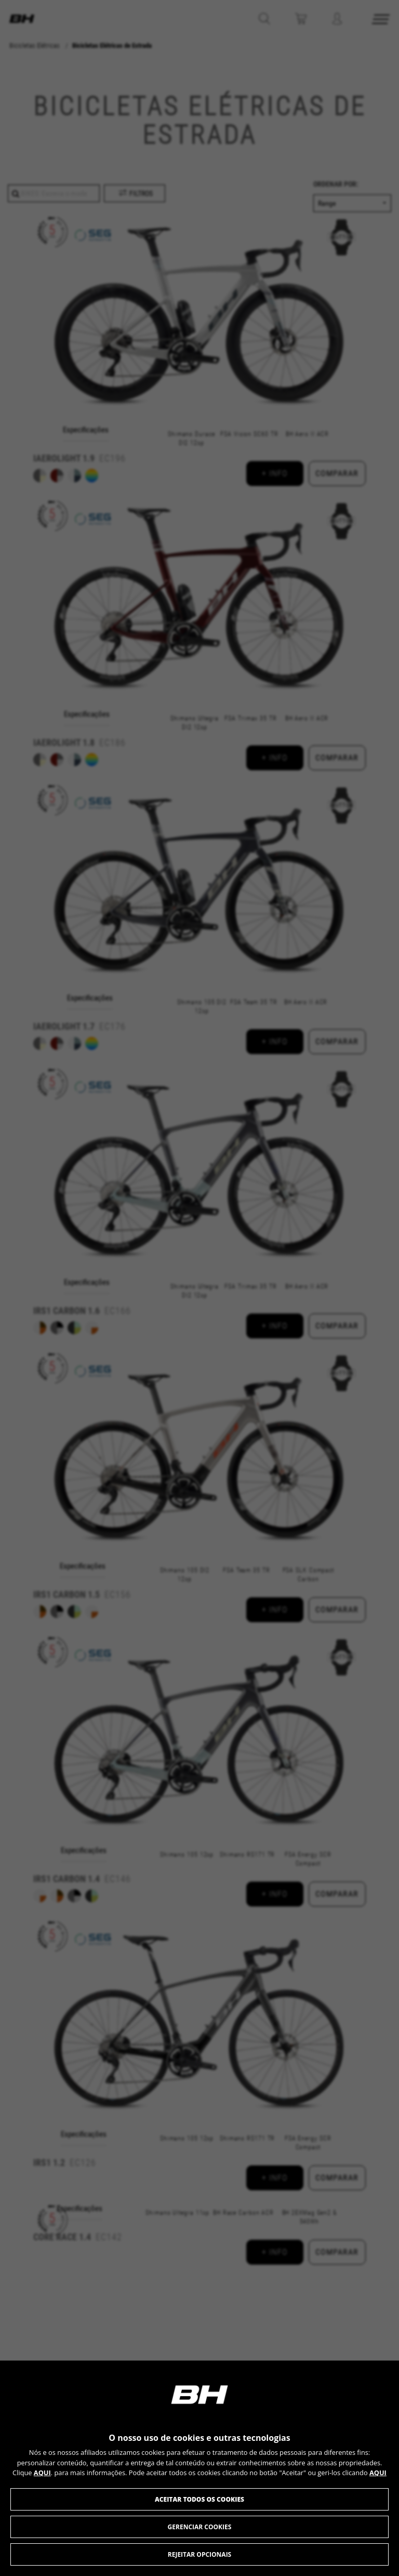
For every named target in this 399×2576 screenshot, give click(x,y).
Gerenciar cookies (200, 2526)
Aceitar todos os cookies (199, 2499)
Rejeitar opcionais (199, 2554)
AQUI (42, 2472)
